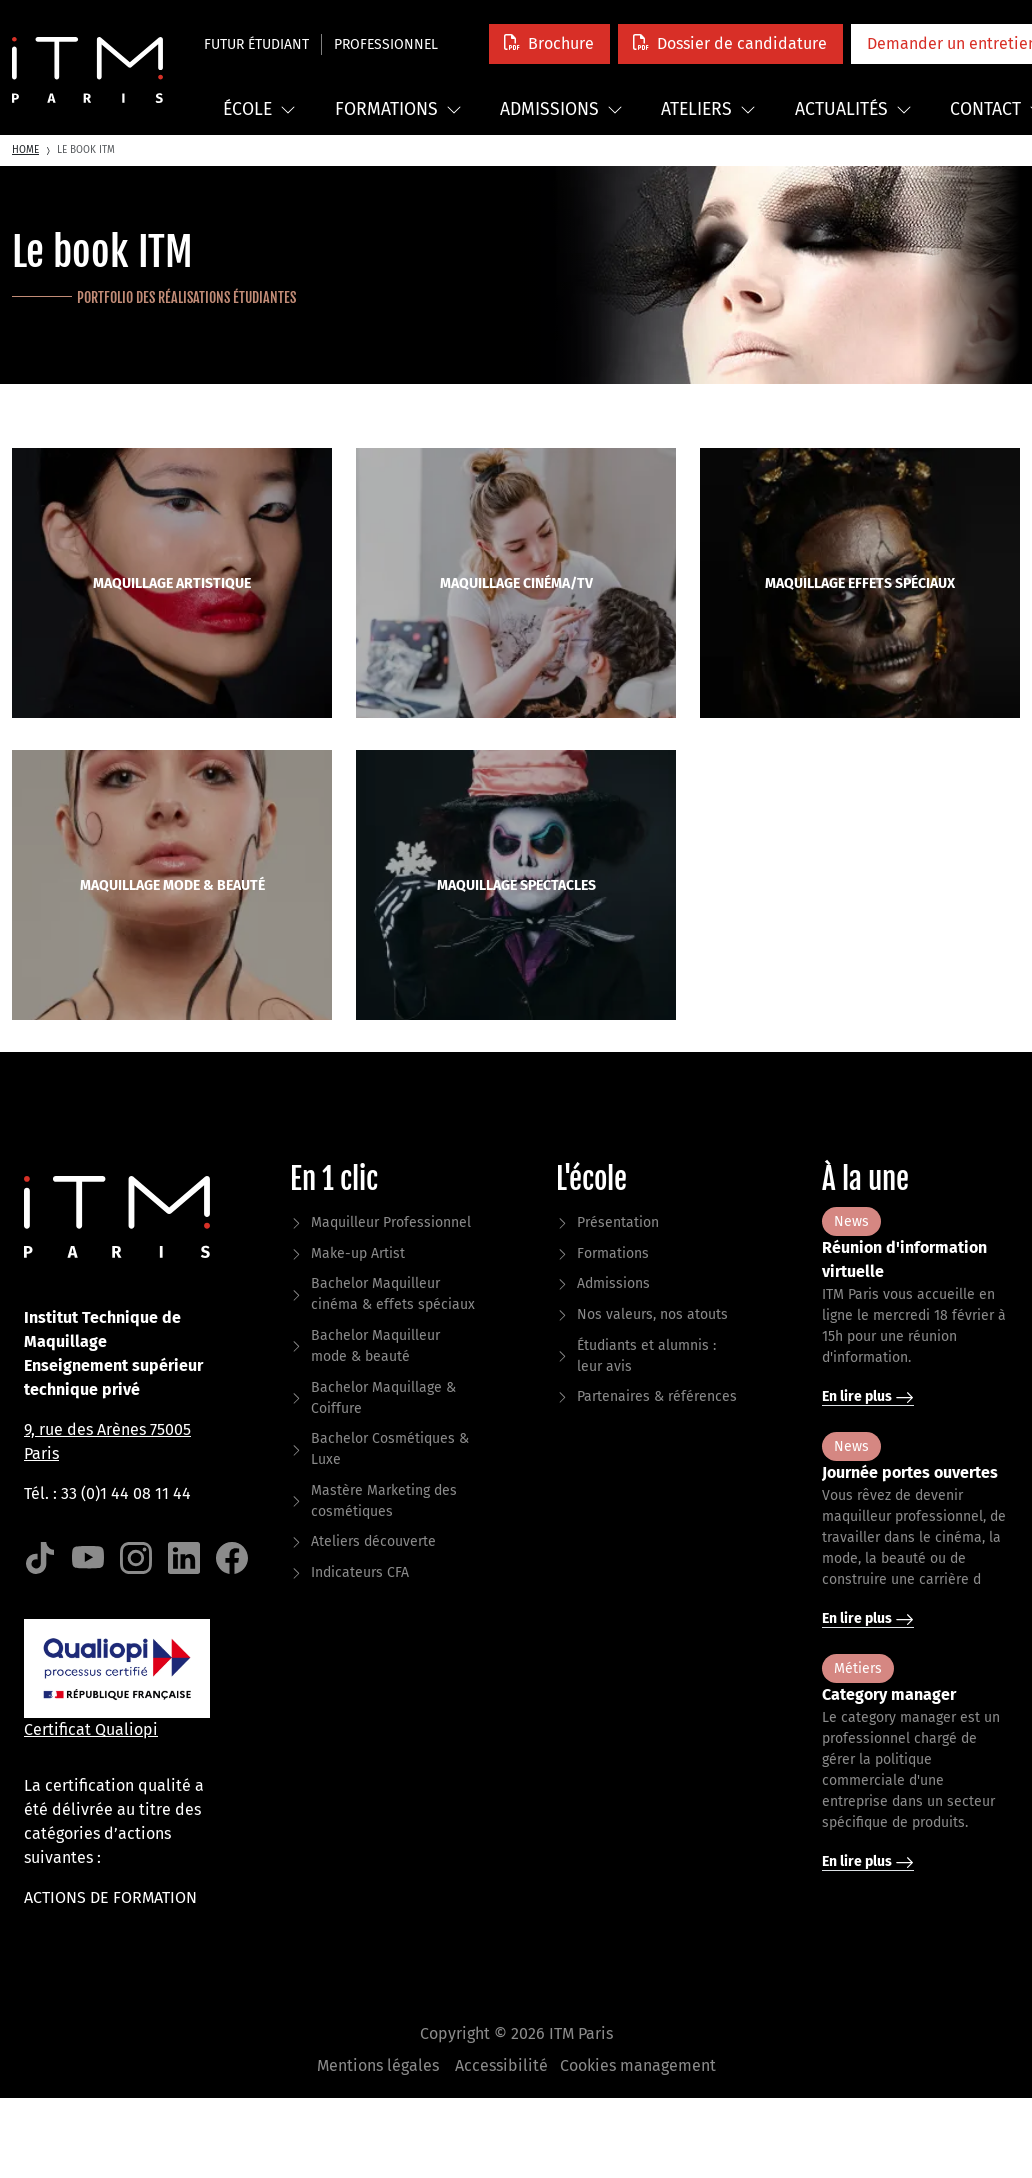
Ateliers (708, 109)
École (259, 109)
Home (25, 150)
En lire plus (868, 1397)
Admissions (561, 109)
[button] (549, 43)
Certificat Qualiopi (91, 1729)
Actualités (853, 109)
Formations (398, 109)
